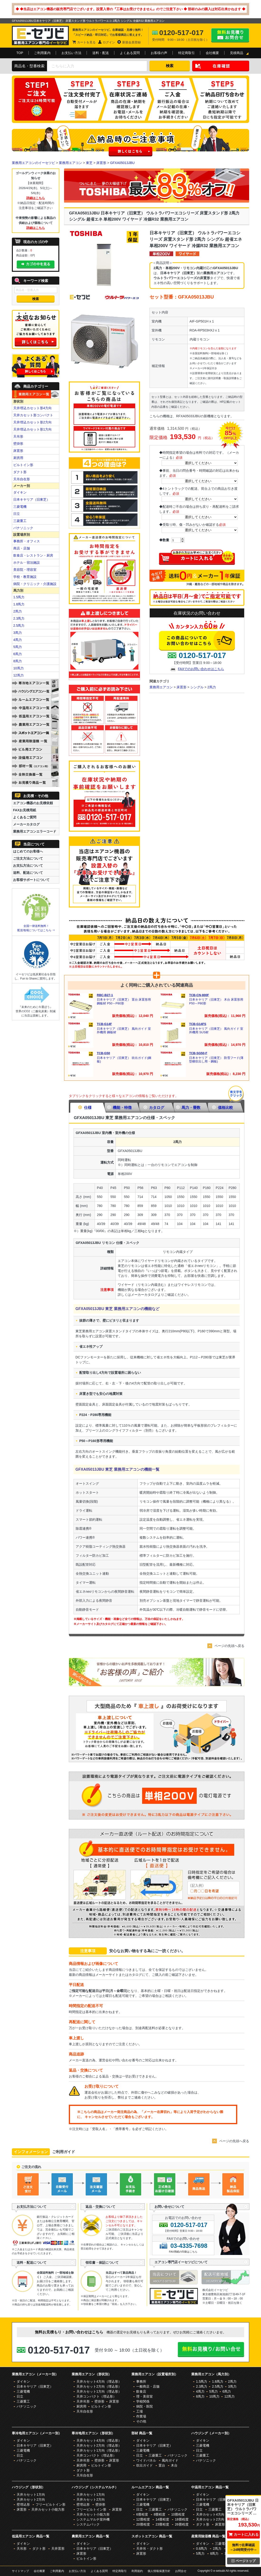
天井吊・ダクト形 (149, 2548)
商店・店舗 (21, 548)
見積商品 (236, 53)
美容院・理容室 (25, 569)
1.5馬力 (18, 597)
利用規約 (137, 2571)
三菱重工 (20, 521)
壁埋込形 (23, 2504)
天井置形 (58, 2548)
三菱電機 (20, 506)
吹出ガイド (144, 2465)
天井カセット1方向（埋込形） (98, 2391)
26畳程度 (182, 2524)
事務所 (141, 2381)
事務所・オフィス (26, 541)
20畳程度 (143, 2524)
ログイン (109, 42)
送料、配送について (28, 873)
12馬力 (18, 675)
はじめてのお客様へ (28, 851)
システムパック (88, 2524)
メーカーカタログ (26, 824)
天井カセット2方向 (31, 2499)
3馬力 (17, 633)
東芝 (89, 163)
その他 (141, 2421)
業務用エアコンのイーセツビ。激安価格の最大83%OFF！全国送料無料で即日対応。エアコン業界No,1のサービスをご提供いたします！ (40, 35)
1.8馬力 (18, 604)
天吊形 (18, 436)
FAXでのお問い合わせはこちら (201, 669)
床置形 (101, 163)
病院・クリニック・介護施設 (34, 584)
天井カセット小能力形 (48, 2509)
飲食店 (141, 2391)
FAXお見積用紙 (24, 810)
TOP (19, 53)
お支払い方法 (71, 53)
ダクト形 (20, 472)
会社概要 (212, 53)
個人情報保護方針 (159, 2571)
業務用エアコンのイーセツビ (33, 163)
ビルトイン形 (23, 465)
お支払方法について (28, 865)
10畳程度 (178, 2514)
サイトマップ (20, 2571)
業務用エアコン (70, 163)
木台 (174, 2465)
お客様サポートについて (31, 880)
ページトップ (244, 2561)
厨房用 (18, 458)
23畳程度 (162, 2524)
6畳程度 (142, 2514)
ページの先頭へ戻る (229, 1646)
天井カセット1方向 (31, 2494)
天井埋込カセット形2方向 (32, 422)
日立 (16, 514)
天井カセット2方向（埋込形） (98, 2386)
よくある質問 (130, 53)
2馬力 (211, 687)
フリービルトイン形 (50, 2504)
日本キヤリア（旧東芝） (31, 499)
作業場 (141, 2416)
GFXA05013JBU (122, 163)
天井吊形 (83, 2401)
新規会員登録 (131, 42)
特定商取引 (186, 53)
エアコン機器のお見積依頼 (33, 803)
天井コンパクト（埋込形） (96, 2396)
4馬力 (17, 640)
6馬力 (17, 654)
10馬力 (18, 668)
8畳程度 (160, 2514)
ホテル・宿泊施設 (26, 562)
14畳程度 (162, 2519)
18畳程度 (182, 2519)
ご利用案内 (42, 53)
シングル (197, 687)
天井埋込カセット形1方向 (32, 429)
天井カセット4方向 (210, 2514)
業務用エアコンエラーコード (34, 831)
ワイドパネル (146, 2460)
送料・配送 (100, 53)
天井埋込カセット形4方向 (32, 408)
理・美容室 (144, 2396)
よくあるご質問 (24, 817)
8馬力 (17, 661)
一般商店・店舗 (147, 2386)
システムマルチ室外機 (93, 2519)
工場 (139, 2411)
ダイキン (20, 492)
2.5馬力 (18, 625)
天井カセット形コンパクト (33, 415)
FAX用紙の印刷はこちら (183, 2251)
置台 (161, 2465)
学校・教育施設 (25, 577)
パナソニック (23, 528)
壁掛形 (18, 443)
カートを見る (86, 42)
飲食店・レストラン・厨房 (33, 555)
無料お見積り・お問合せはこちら (230, 35)
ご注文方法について (28, 858)
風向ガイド (170, 2460)
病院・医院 (144, 2406)
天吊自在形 (21, 479)
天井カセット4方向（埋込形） (98, 2381)
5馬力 (17, 647)
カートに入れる (243, 2534)
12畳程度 (143, 2519)
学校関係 (142, 2401)
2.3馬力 (18, 618)
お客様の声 (159, 53)
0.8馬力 (201, 2548)
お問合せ (180, 2571)
